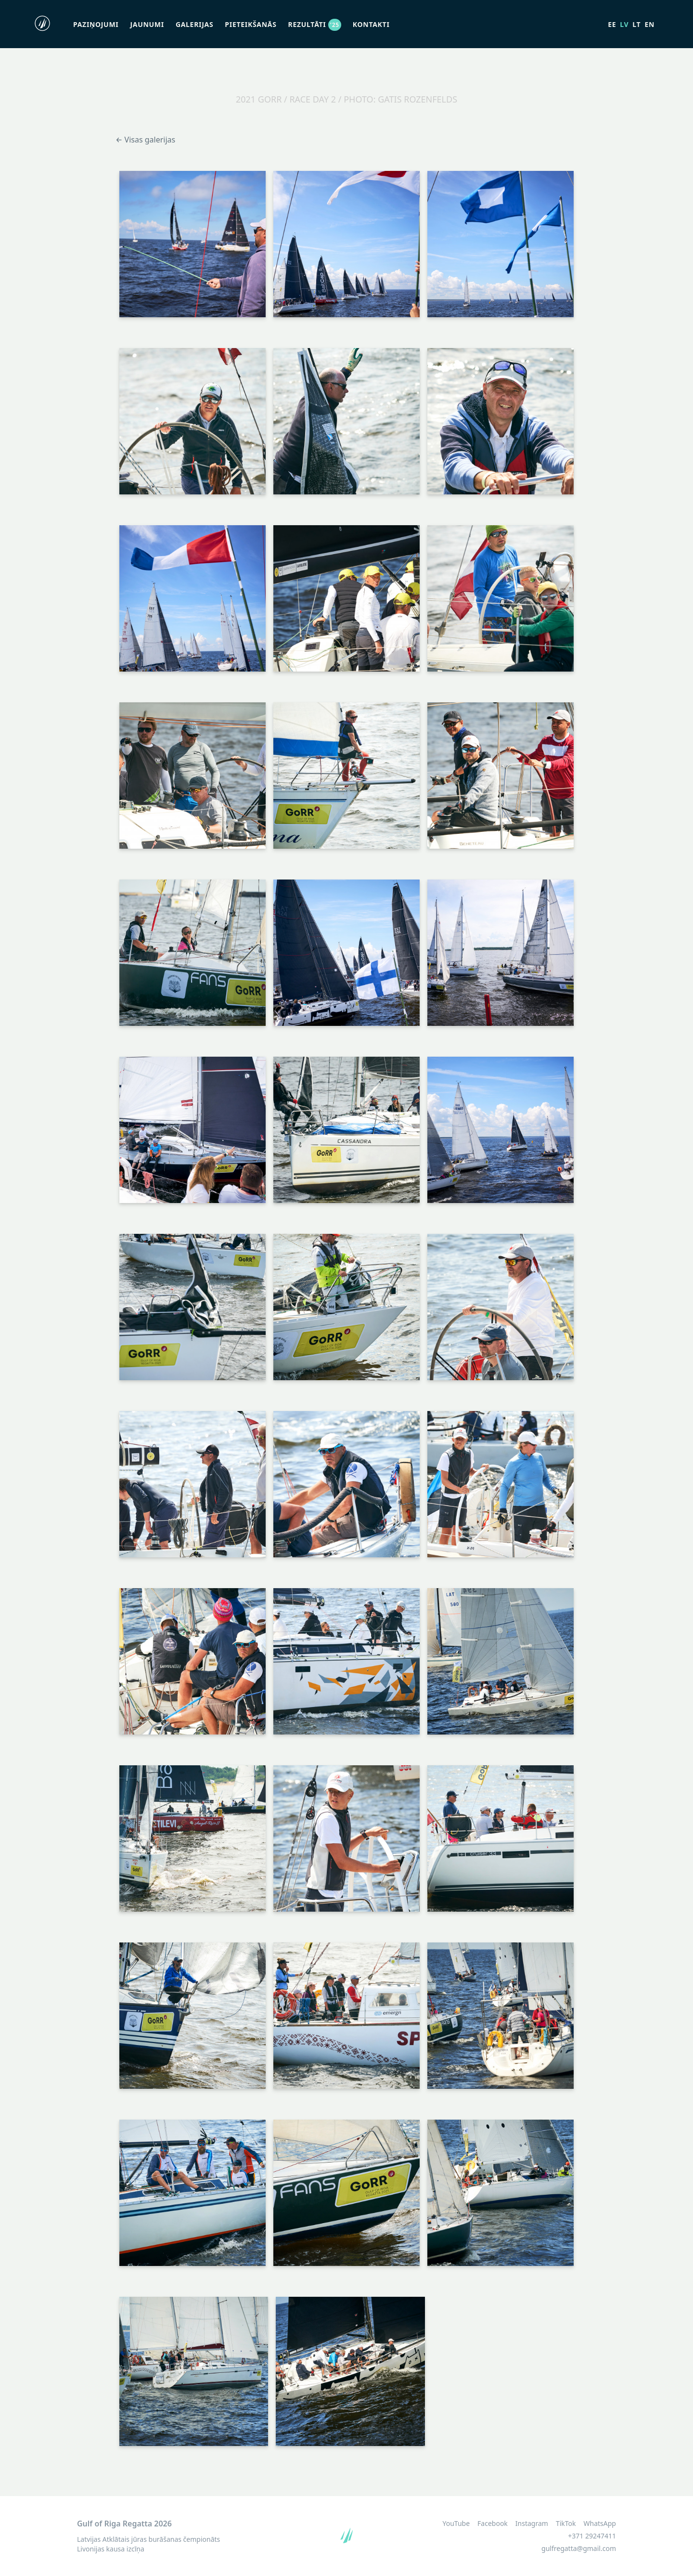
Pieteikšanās (250, 24)
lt (636, 24)
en (649, 24)
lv (624, 24)
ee (612, 24)
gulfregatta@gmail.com (578, 2548)
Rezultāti (314, 24)
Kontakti (371, 24)
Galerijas (194, 24)
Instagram (531, 2523)
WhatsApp (600, 2523)
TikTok (566, 2523)
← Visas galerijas (145, 139)
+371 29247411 (592, 2535)
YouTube (456, 2523)
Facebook (492, 2523)
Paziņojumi (95, 24)
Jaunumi (147, 24)
